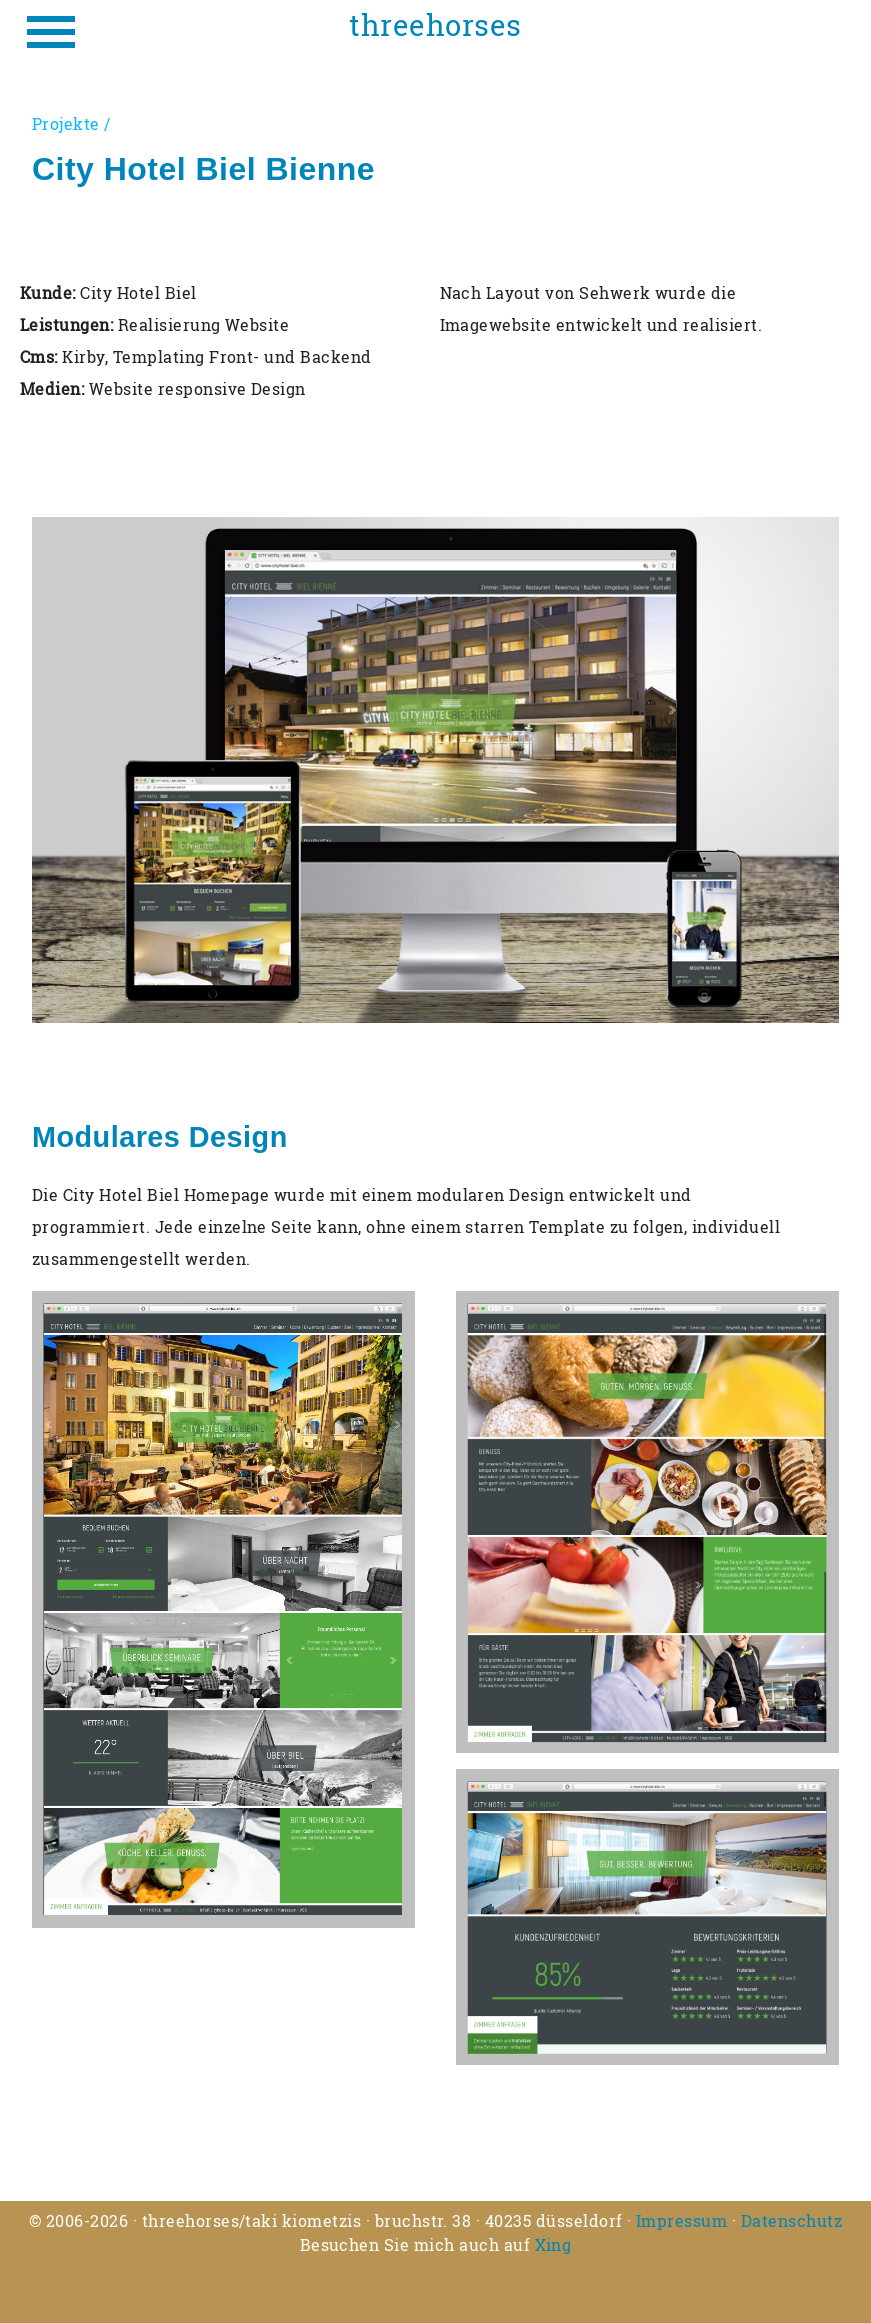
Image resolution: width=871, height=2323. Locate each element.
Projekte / (71, 123)
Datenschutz (791, 2220)
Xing (553, 2244)
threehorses (435, 25)
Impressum (681, 2220)
